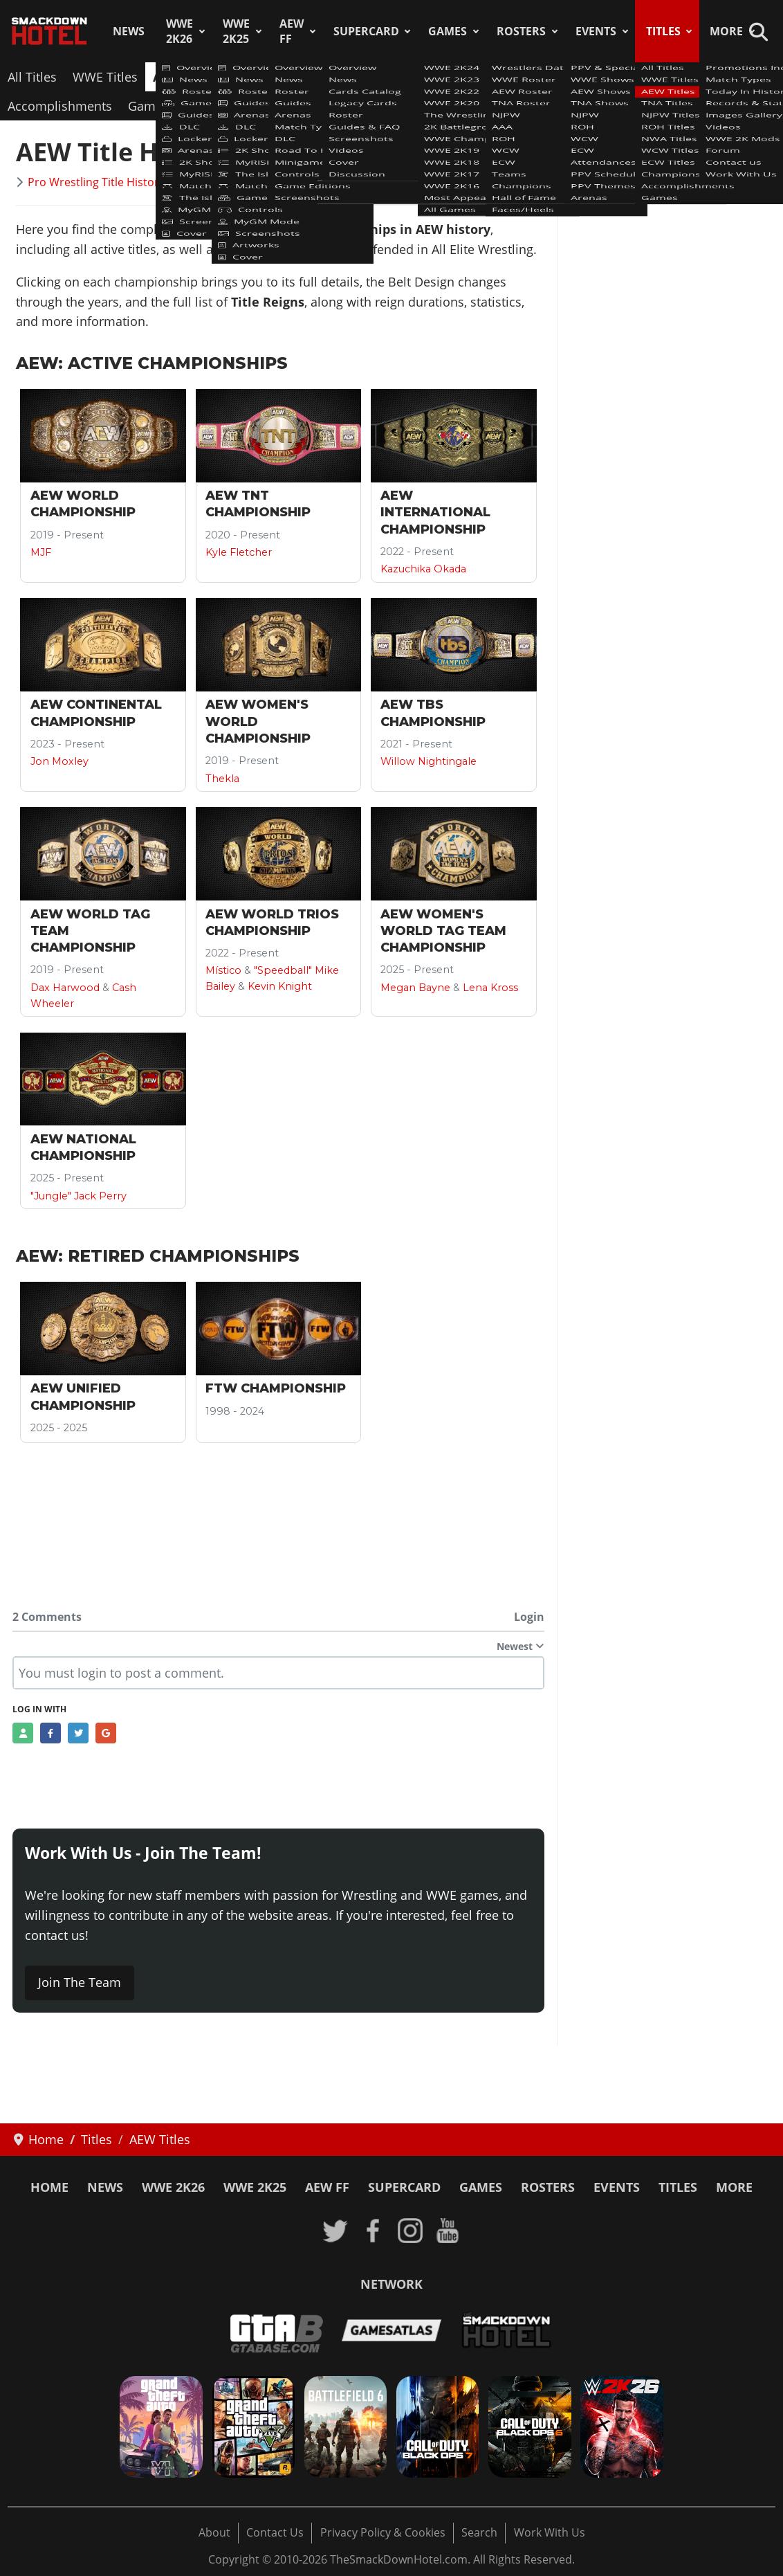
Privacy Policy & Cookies (382, 2532)
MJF (40, 552)
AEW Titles (185, 77)
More (726, 31)
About (214, 2532)
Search (479, 2532)
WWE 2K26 (179, 31)
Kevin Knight (280, 986)
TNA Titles (263, 77)
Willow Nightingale (428, 761)
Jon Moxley (59, 761)
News (129, 31)
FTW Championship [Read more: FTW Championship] (275, 1388)
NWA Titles (499, 77)
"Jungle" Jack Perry (78, 1196)
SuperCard (366, 31)
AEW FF (291, 31)
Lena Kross (490, 987)
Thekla (222, 778)
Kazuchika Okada (423, 569)
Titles (663, 31)
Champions (737, 77)
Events (595, 31)
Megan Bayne (415, 987)
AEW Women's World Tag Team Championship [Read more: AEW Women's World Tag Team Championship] (443, 931)
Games (447, 31)
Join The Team (79, 1982)
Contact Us (275, 2532)
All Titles (32, 77)
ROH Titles (421, 77)
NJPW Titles (341, 77)
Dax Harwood (65, 987)
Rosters (521, 31)
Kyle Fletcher (238, 552)
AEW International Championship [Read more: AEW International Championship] (435, 512)
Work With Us (549, 2532)
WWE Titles (105, 77)
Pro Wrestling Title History (96, 182)
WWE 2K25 (236, 31)
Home (49, 2187)
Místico (223, 970)
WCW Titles (579, 77)
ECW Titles (657, 77)
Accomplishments (60, 106)
